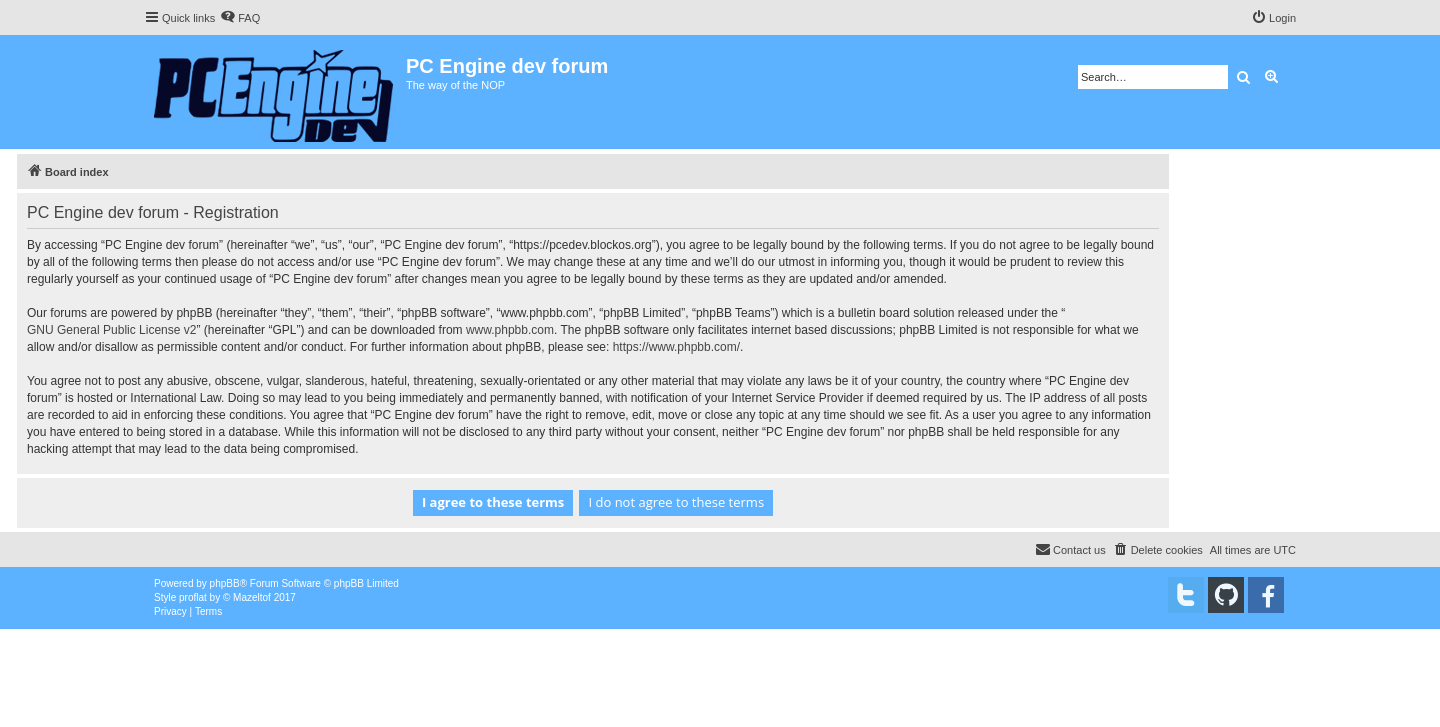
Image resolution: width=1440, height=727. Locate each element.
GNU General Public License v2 (111, 330)
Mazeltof (252, 597)
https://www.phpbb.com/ (676, 347)
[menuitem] (240, 18)
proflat (193, 597)
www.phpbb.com (510, 330)
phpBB (225, 583)
